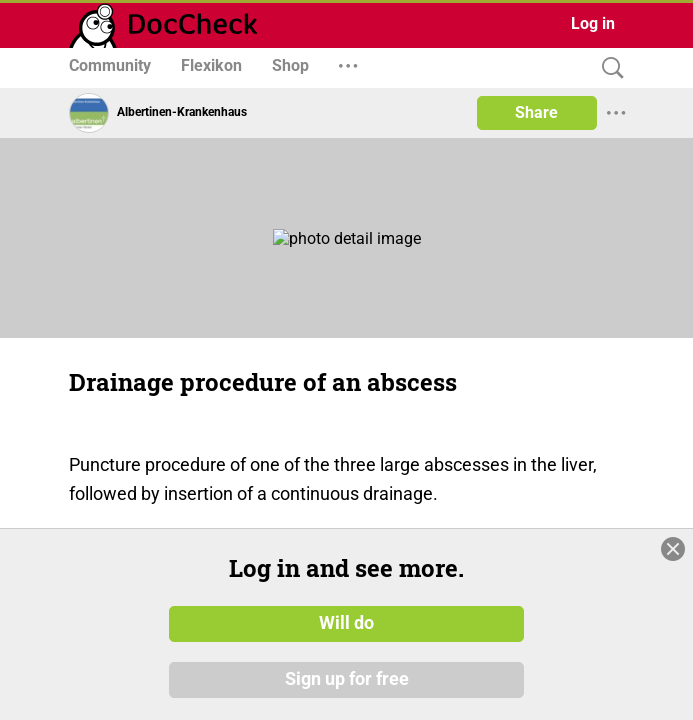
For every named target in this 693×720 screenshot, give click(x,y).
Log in (593, 23)
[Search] (608, 68)
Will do (346, 623)
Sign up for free (347, 679)
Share (536, 112)
